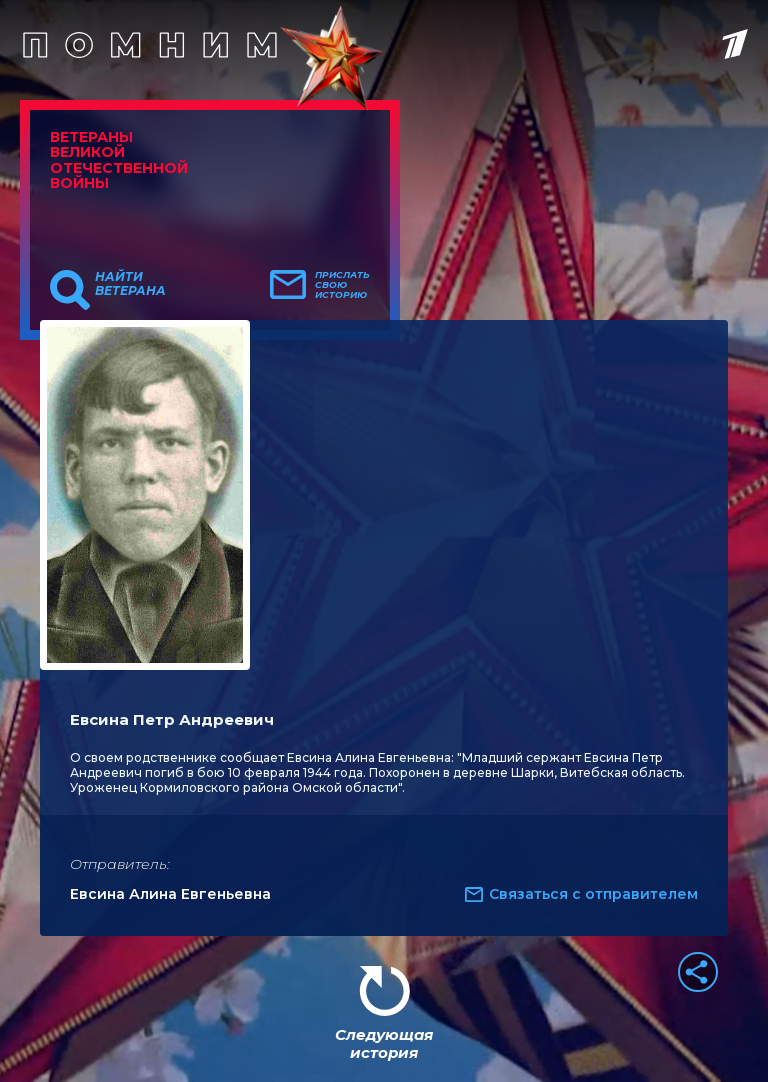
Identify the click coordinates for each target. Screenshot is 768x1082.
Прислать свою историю (342, 285)
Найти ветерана (130, 284)
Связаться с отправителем (593, 894)
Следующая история (384, 1043)
